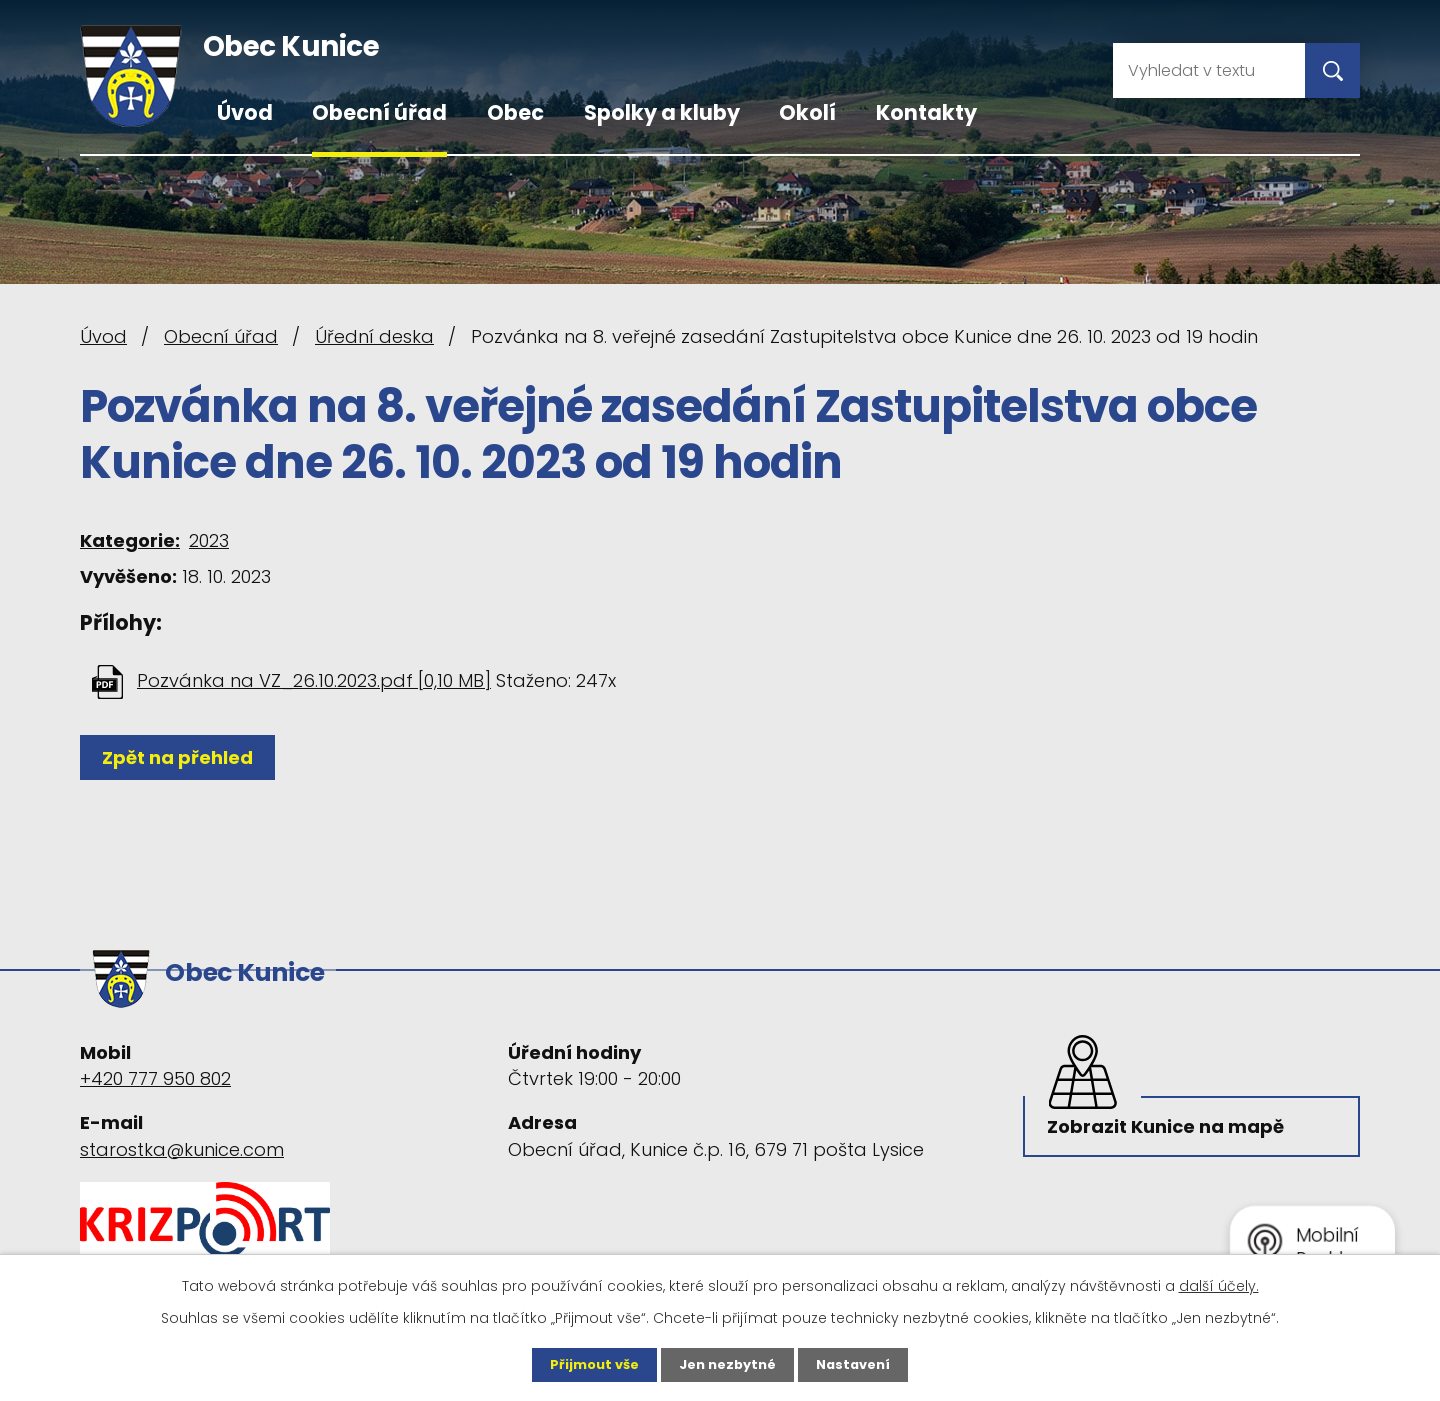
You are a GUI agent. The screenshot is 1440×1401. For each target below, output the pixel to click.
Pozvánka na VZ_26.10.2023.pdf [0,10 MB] (314, 680)
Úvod (245, 112)
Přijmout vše (587, 1364)
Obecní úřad (379, 112)
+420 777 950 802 (155, 1069)
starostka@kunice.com (182, 1139)
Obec (515, 112)
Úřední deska (374, 336)
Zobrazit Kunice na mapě (1169, 1123)
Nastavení (860, 1364)
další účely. (1219, 1284)
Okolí (807, 112)
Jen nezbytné (727, 1364)
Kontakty (926, 112)
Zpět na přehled (182, 757)
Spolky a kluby (662, 112)
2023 (209, 540)
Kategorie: (130, 540)
